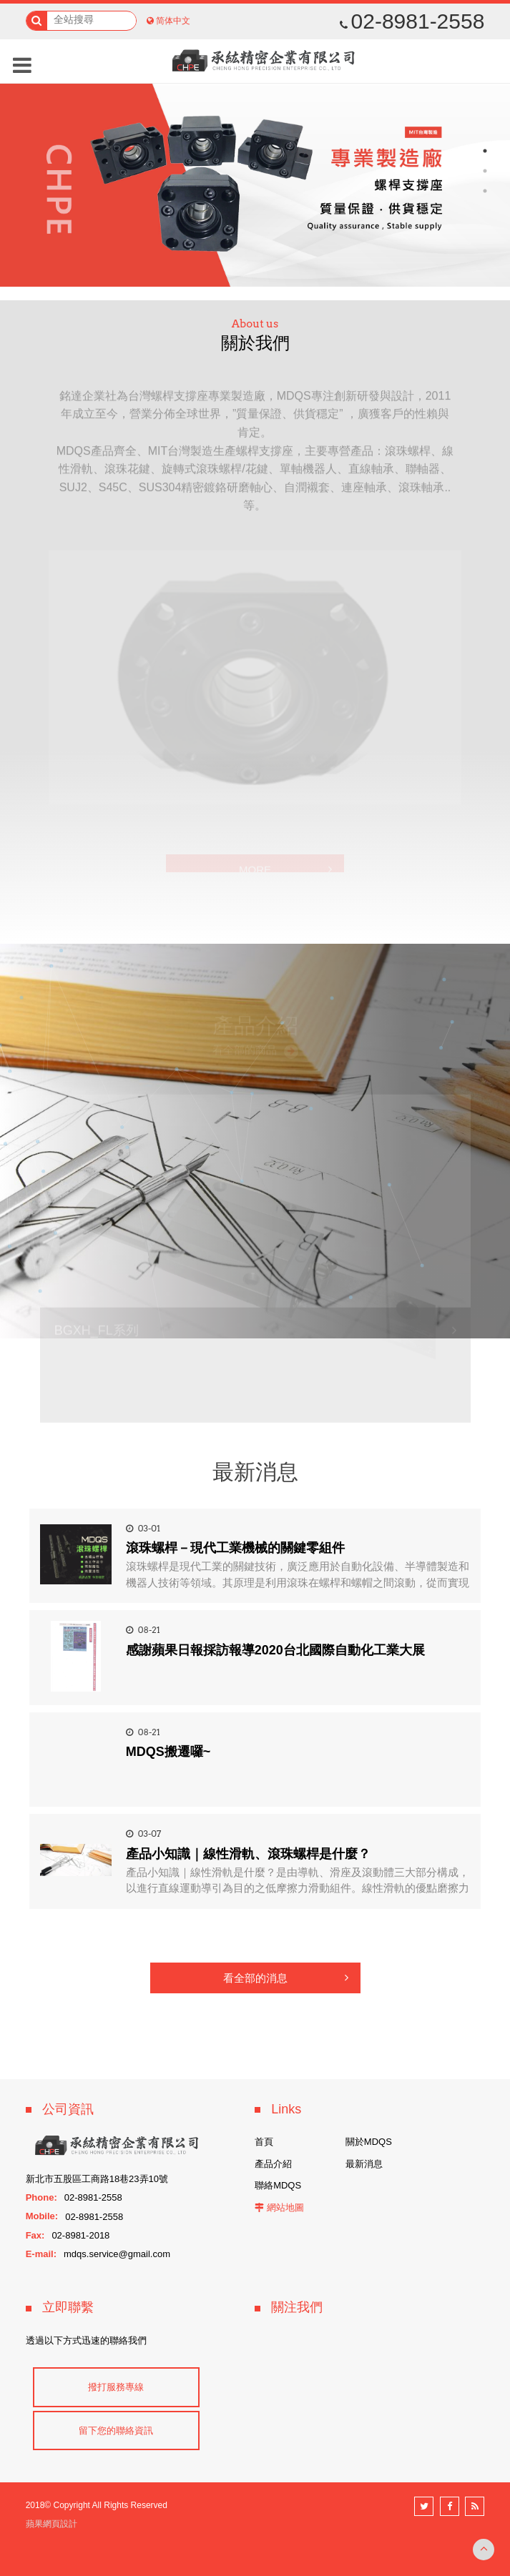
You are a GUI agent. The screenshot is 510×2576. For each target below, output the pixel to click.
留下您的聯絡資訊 (116, 2430)
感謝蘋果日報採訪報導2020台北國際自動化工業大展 (275, 1650)
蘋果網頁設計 (51, 2524)
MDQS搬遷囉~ (168, 1752)
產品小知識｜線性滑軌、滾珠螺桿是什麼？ (248, 1854)
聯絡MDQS (278, 2185)
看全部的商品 (255, 1052)
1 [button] (485, 151)
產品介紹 (273, 2163)
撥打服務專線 (116, 2387)
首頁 (264, 2141)
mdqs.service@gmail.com (117, 2254)
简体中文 (173, 21)
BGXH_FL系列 (96, 1332)
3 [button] (485, 191)
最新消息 (364, 2163)
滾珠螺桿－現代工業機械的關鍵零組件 (235, 1548)
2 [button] (485, 171)
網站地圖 (285, 2207)
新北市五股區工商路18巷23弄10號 (97, 2178)
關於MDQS (368, 2141)
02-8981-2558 (412, 21)
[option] (255, 183)
